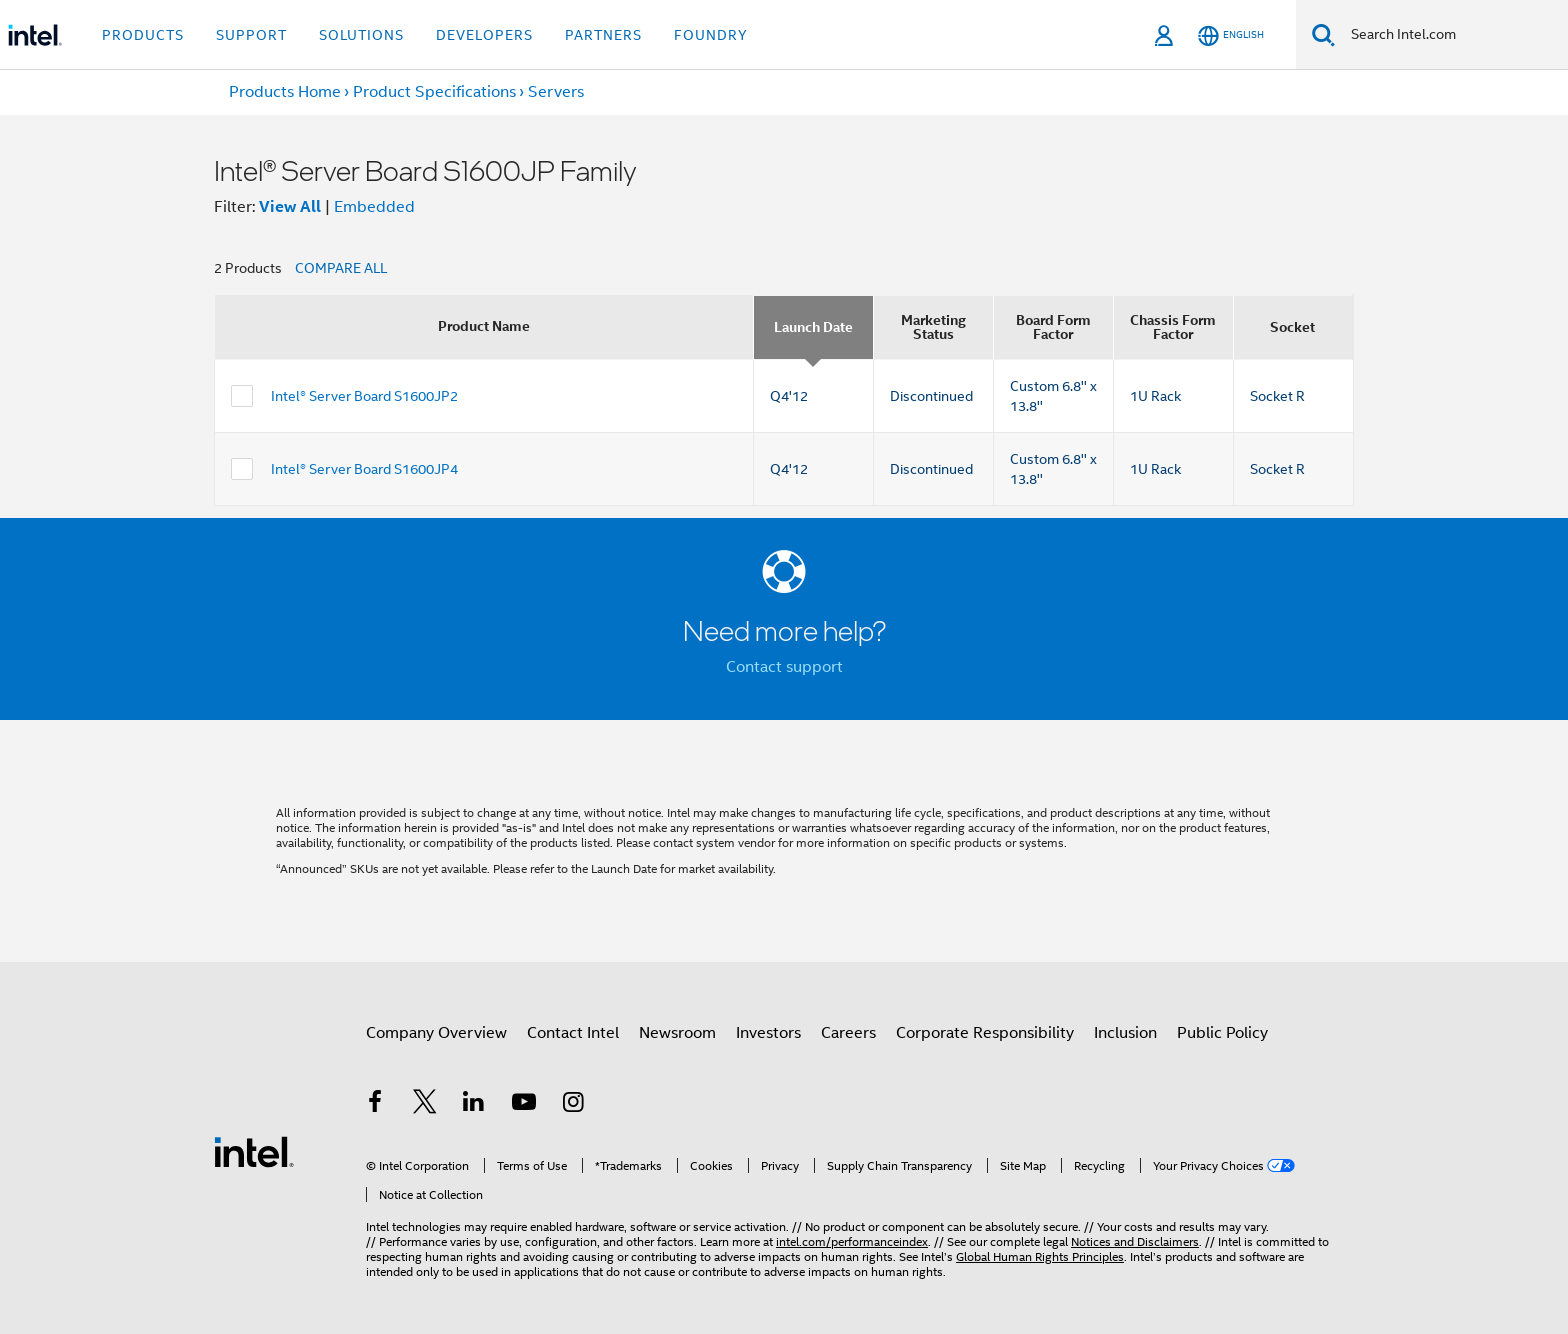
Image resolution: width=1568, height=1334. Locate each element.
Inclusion (1125, 1033)
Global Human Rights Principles (1040, 1256)
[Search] (1323, 34)
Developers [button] (484, 35)
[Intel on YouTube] (524, 1105)
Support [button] (251, 35)
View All (290, 206)
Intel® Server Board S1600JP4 (364, 469)
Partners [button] (603, 35)
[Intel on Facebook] (375, 1105)
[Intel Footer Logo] (254, 1151)
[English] (1231, 35)
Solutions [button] (361, 35)
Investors (768, 1033)
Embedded (374, 207)
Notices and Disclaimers (1135, 1241)
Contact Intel (573, 1033)
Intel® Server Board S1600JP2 (364, 396)
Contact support (784, 667)
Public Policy (1222, 1033)
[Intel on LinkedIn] (474, 1105)
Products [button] (143, 35)
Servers (556, 92)
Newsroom (677, 1033)
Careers (848, 1033)
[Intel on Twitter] (425, 1105)
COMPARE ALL (341, 268)
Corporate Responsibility (985, 1033)
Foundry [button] (711, 35)
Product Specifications (434, 92)
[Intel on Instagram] (573, 1105)
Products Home (285, 92)
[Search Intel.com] (1451, 35)
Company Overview (436, 1033)
